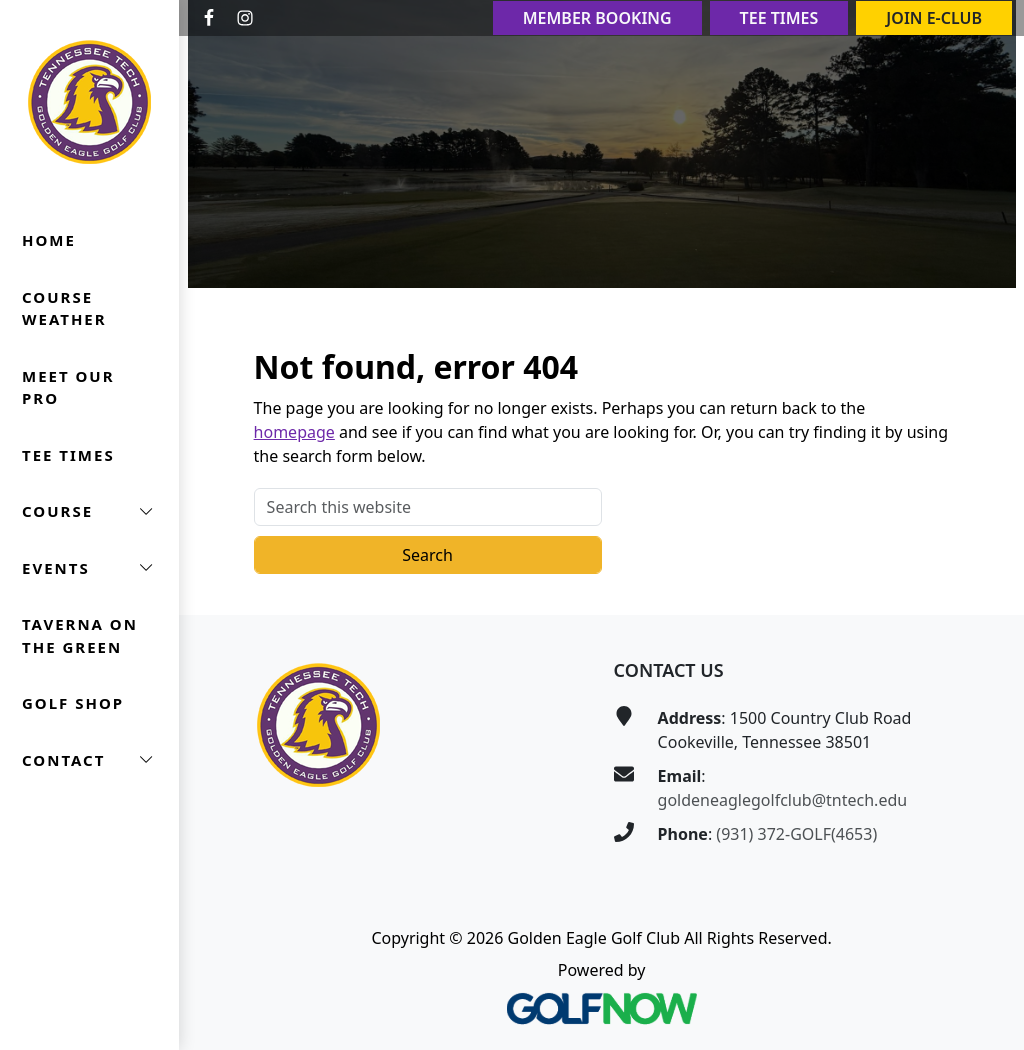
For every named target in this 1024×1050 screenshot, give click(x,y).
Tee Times (779, 18)
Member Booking (597, 18)
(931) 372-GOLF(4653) (796, 834)
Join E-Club (934, 18)
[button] (89, 511)
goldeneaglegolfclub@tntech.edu (783, 800)
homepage (294, 432)
